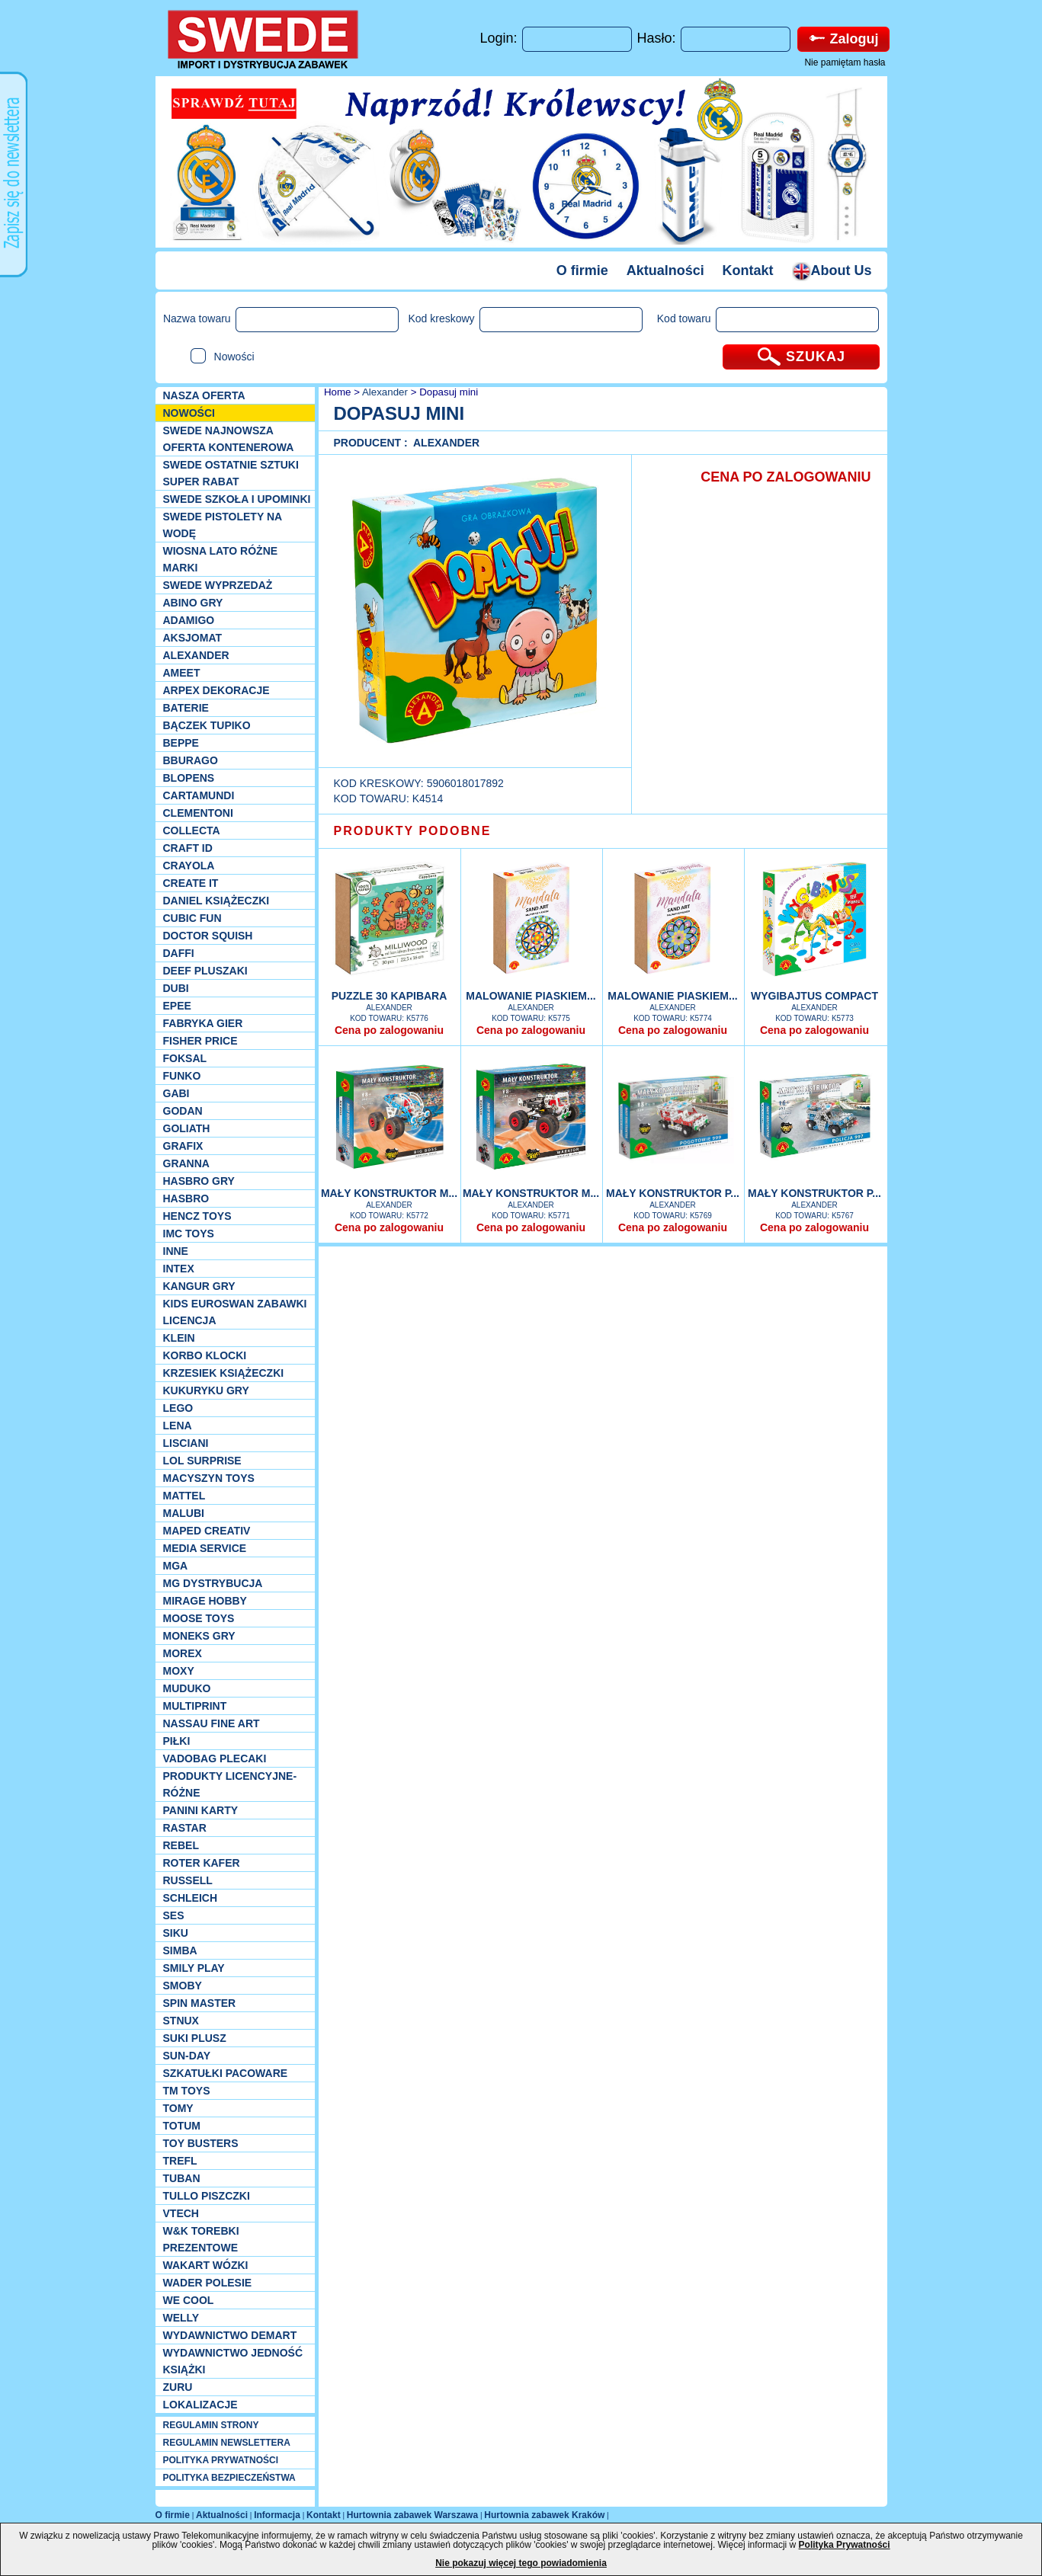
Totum (182, 2126)
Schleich (190, 1898)
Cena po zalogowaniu (389, 1030)
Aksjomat (193, 638)
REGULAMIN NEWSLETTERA (226, 2442)
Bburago (190, 760)
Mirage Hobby (205, 1601)
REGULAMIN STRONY (211, 2425)
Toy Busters (201, 2143)
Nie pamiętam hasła (844, 62)
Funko (182, 1076)
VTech (181, 2213)
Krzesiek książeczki (223, 1373)
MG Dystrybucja (213, 1583)
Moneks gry (199, 1636)
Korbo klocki (205, 1355)
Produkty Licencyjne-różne (230, 1784)
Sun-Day (187, 2056)
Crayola (189, 865)
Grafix (183, 1146)
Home (336, 392)
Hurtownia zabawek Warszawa (412, 2515)
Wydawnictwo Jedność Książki (233, 2361)
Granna (186, 1163)
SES (173, 1915)
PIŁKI (177, 1741)
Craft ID (188, 848)
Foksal (185, 1058)
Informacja (277, 2515)
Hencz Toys (197, 1216)
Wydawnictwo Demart (230, 2335)
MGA (175, 1566)
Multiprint (195, 1706)
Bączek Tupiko (207, 725)
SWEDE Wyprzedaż (218, 585)
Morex (182, 1653)
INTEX (178, 1268)
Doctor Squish (208, 936)
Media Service (205, 1548)
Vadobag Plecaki (215, 1758)
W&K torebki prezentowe (201, 2239)
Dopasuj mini (448, 392)
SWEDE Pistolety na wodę (222, 524)
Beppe (181, 743)
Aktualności (665, 270)
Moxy (178, 1671)
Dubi (176, 988)
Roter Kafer (201, 1863)
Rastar (185, 1828)
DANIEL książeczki (216, 900)
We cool (188, 2300)
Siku (175, 1933)
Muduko (187, 1688)
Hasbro (186, 1198)
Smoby (182, 1985)
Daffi (178, 953)
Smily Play (194, 1968)
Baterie (186, 708)
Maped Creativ (207, 1531)
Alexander (196, 655)
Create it (191, 883)
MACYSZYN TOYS (209, 1478)
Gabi (176, 1093)
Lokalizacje (200, 2404)
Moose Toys (199, 1618)
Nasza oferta (204, 395)
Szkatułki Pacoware (225, 2073)
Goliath (186, 1128)
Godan (183, 1111)
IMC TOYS (188, 1233)
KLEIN (179, 1338)
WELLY (181, 2318)
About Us (832, 270)
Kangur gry (199, 1286)
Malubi (183, 1513)
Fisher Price (200, 1041)
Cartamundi (199, 795)
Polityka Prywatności (844, 2544)
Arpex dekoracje (216, 690)
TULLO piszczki (206, 2196)
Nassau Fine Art (211, 1723)
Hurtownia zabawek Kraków (544, 2515)
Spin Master (199, 2003)
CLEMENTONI (198, 813)
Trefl (180, 2161)
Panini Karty (201, 1810)
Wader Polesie (207, 2283)
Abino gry (193, 603)
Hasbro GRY (199, 1181)
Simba (180, 1950)
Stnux (181, 2020)
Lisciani (186, 1443)
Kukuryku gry (206, 1390)
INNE (175, 1251)
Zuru (178, 2387)
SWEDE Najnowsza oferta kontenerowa (228, 438)
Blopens (189, 778)
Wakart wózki (205, 2265)
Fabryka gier (203, 1023)
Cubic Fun (192, 918)
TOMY (178, 2108)
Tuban (181, 2178)
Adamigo (189, 620)
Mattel (184, 1496)
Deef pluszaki (205, 971)
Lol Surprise (202, 1460)
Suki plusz (194, 2038)
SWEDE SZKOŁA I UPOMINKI (237, 499)
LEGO (178, 1408)
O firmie (582, 270)
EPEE (177, 1006)
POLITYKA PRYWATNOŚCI (221, 2460)
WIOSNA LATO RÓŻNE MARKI (220, 559)
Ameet (181, 673)
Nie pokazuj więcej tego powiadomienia (521, 2563)
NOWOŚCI (189, 413)
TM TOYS (186, 2091)
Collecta (191, 830)
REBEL (181, 1845)
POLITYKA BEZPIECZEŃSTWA (229, 2477)
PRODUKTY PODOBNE (413, 830)
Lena (177, 1425)
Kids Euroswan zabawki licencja (235, 1312)
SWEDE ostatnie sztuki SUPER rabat (231, 473)
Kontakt (748, 270)
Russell (188, 1880)
